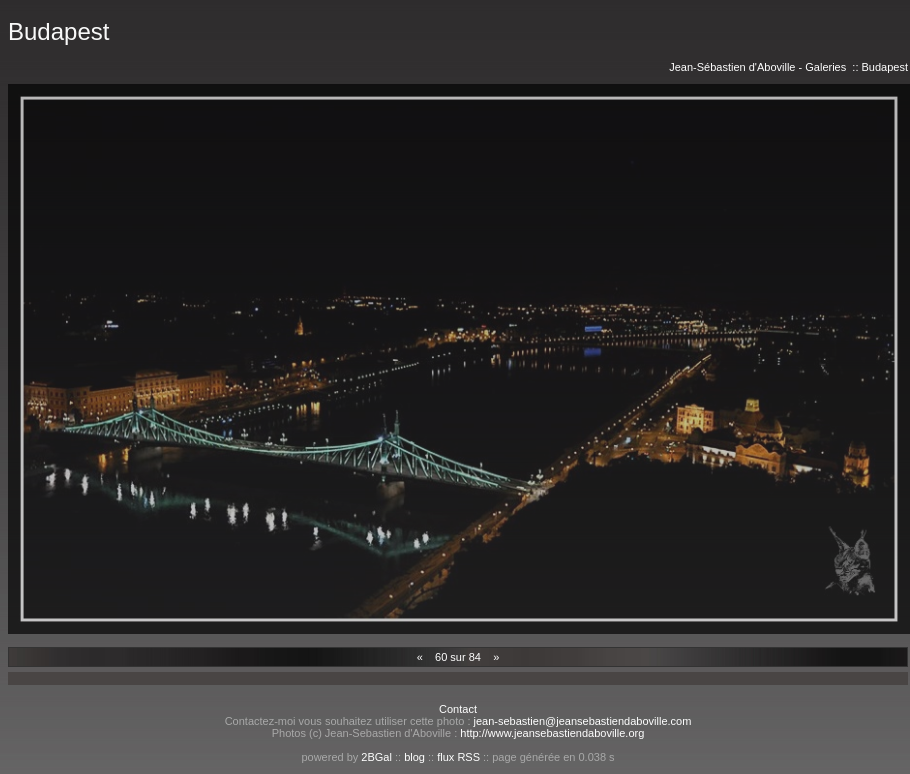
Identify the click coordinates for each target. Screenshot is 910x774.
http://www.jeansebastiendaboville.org (552, 733)
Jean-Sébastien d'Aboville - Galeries (757, 67)
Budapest (885, 67)
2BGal (376, 757)
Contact (458, 709)
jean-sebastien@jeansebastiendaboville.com (583, 721)
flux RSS (458, 757)
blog (414, 757)
